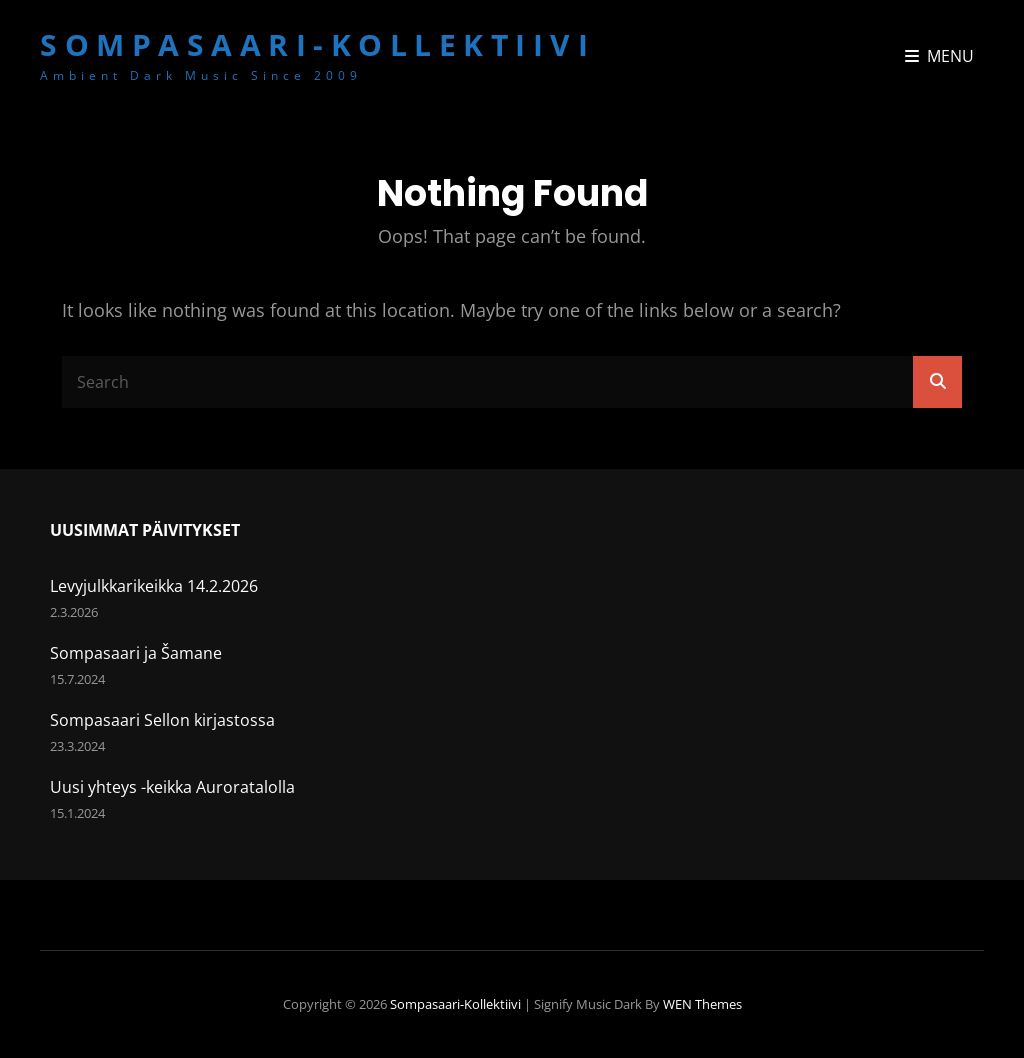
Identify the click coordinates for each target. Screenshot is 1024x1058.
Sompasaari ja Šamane (136, 653)
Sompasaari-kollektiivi (317, 44)
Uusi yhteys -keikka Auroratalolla (172, 787)
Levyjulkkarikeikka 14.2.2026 (154, 586)
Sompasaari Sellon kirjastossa (162, 720)
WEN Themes (702, 1004)
